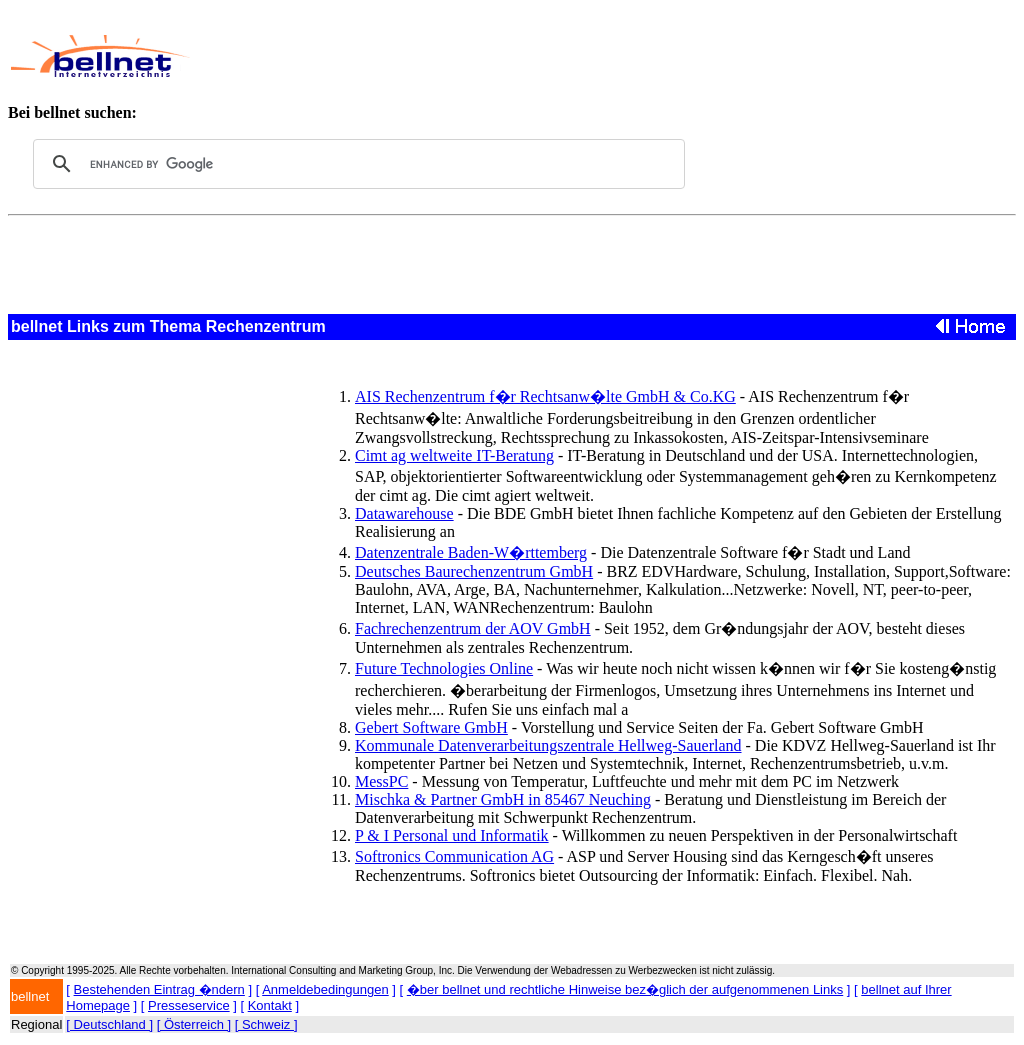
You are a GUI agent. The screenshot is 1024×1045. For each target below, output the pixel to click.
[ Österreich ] (194, 1024)
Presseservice (189, 1005)
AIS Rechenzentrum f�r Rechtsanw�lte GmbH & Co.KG (545, 396)
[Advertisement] (576, 56)
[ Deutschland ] (109, 1024)
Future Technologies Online (444, 668)
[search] (356, 164)
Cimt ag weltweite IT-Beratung (454, 455)
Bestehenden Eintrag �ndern (159, 989)
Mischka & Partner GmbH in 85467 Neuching (503, 799)
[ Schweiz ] (266, 1024)
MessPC (381, 781)
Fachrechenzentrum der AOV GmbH (473, 628)
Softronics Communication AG (454, 856)
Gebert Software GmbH (431, 727)
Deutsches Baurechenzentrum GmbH (474, 571)
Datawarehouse (404, 513)
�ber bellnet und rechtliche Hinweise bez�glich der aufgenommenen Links (625, 989)
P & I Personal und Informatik (452, 835)
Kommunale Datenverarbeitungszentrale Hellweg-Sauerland (548, 745)
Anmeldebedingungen (325, 989)
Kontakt (270, 1005)
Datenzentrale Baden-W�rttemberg (471, 552)
